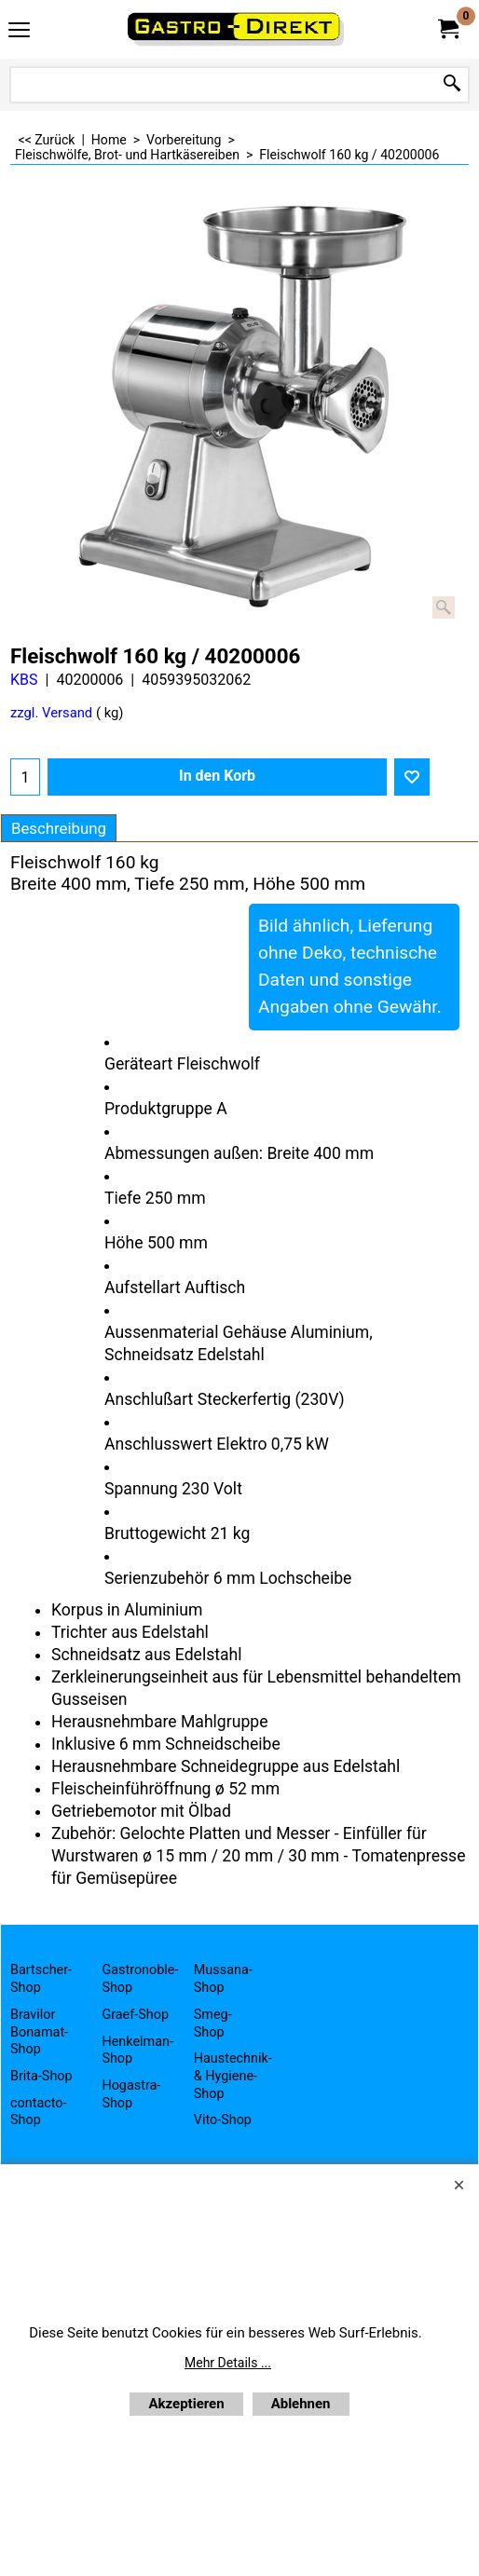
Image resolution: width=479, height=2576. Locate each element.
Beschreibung (58, 828)
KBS (24, 679)
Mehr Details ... (228, 2362)
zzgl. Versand (51, 712)
